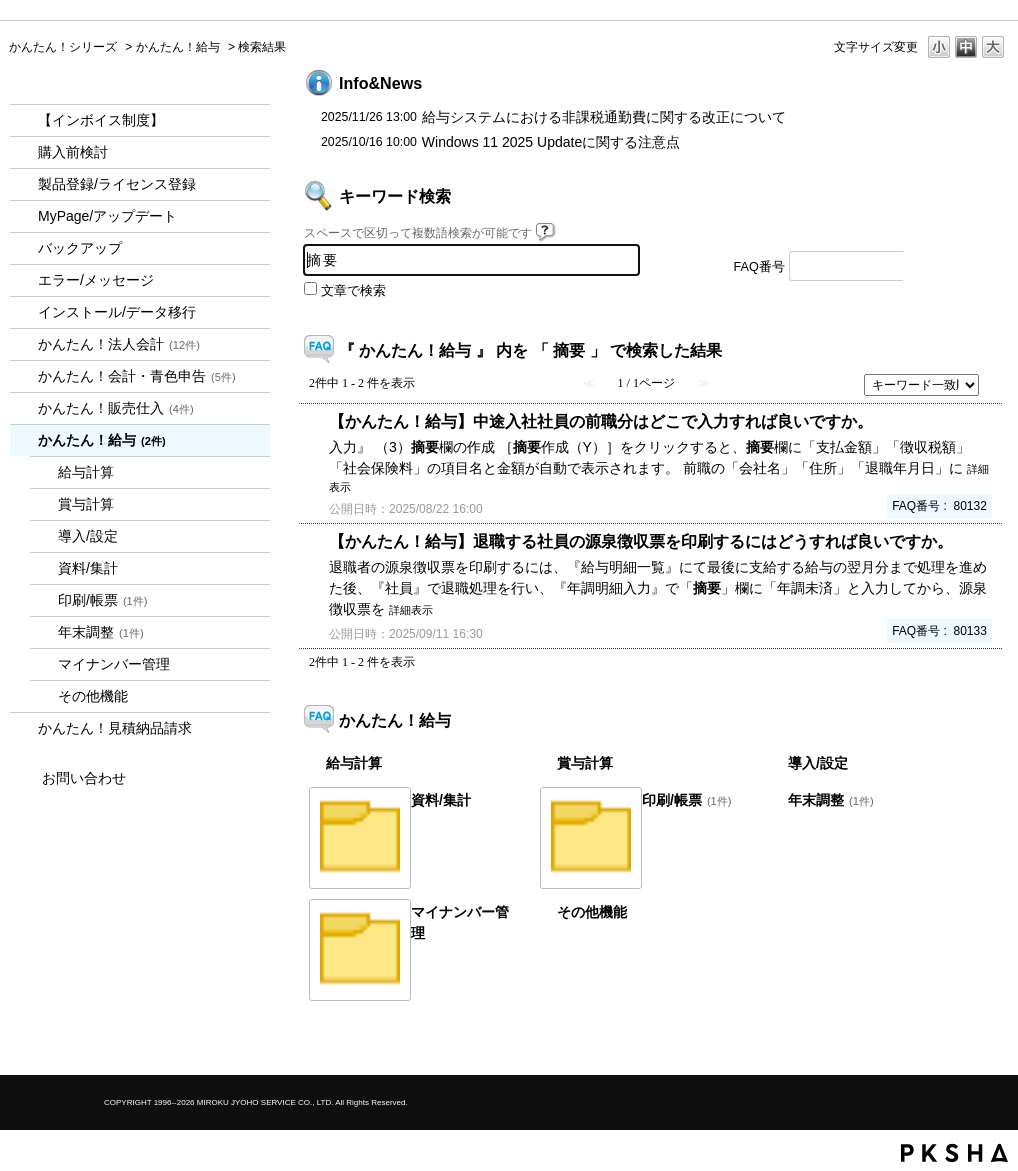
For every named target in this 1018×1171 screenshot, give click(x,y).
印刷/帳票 (103, 600)
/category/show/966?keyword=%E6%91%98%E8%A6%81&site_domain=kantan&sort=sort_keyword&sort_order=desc (24, 440)
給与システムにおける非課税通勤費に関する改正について (604, 117)
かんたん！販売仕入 (116, 408)
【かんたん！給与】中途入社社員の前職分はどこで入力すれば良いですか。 (601, 421)
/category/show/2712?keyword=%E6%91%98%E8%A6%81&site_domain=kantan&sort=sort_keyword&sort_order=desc (24, 344)
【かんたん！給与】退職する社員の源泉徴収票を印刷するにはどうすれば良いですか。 (641, 541)
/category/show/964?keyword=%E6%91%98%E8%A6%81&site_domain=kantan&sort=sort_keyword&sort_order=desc (24, 408)
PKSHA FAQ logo (954, 1153)
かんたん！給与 (178, 47)
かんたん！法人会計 (119, 344)
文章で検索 (353, 291)
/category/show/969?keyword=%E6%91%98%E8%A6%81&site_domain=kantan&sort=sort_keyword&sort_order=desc (24, 728)
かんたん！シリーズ (63, 47)
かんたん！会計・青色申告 (137, 376)
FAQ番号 (759, 267)
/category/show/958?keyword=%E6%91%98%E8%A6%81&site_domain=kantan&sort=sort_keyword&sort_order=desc (24, 376)
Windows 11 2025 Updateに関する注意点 (551, 142)
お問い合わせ (84, 778)
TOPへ (959, 1042)
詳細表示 (411, 610)
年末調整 (101, 632)
